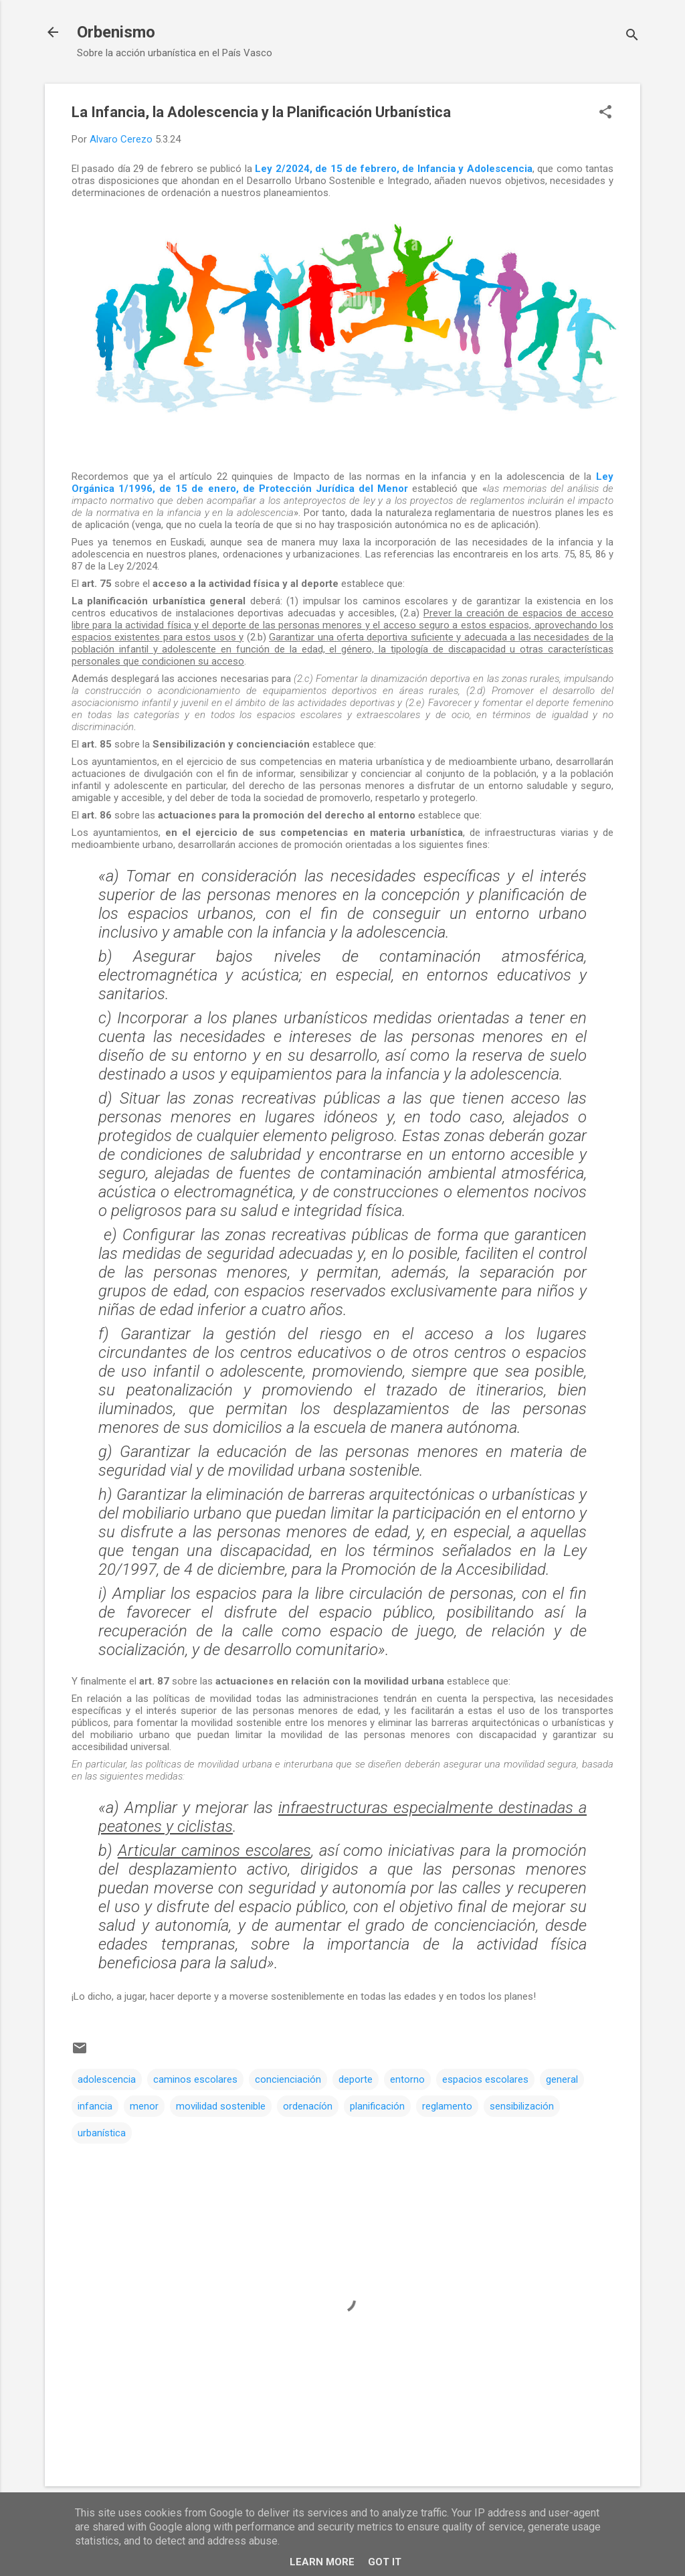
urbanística (102, 2133)
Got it (384, 2562)
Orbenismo (116, 32)
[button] (605, 113)
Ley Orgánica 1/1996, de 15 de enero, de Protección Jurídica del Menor (342, 482)
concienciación (288, 2079)
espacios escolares (485, 2079)
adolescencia (107, 2079)
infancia (95, 2106)
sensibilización (522, 2106)
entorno (407, 2079)
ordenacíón (307, 2106)
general (562, 2079)
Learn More (322, 2562)
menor (144, 2106)
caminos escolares (195, 2079)
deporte (355, 2079)
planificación (377, 2106)
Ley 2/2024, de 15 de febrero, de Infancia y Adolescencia (393, 169)
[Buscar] (632, 36)
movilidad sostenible (221, 2106)
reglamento (447, 2106)
